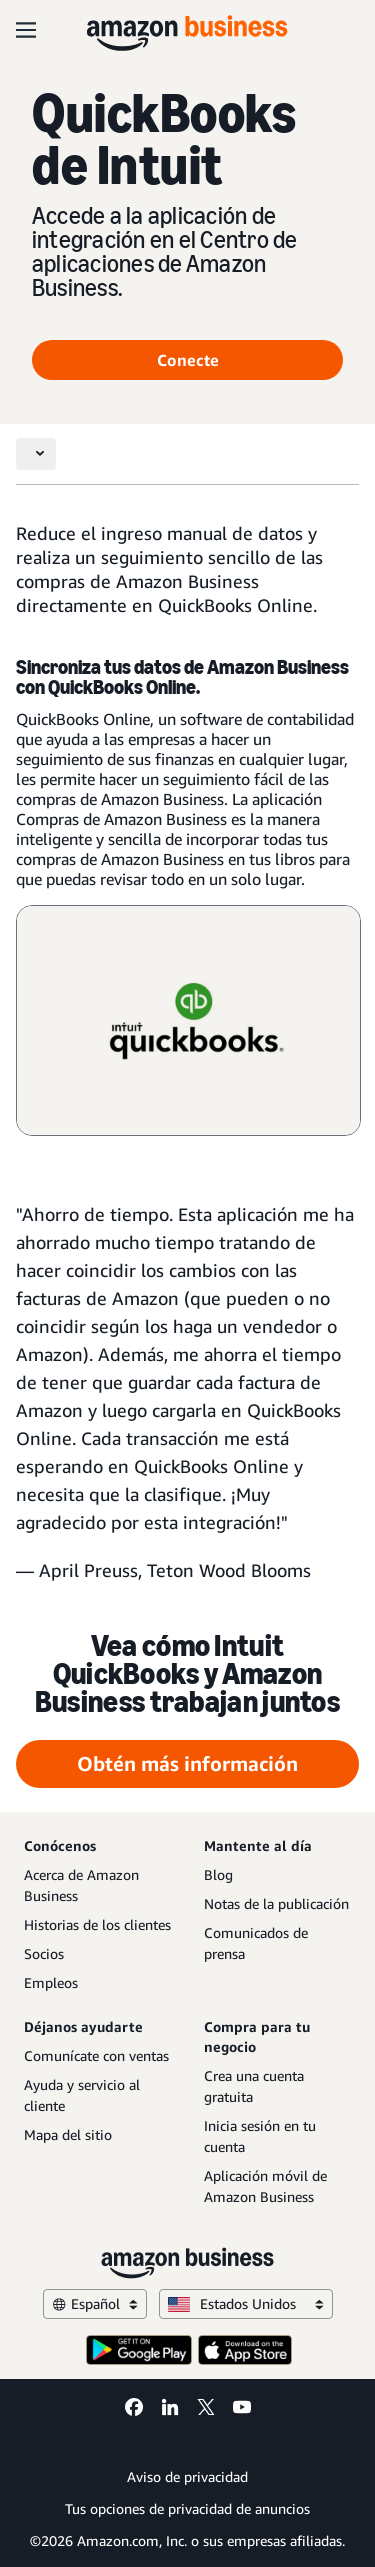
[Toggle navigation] (36, 454)
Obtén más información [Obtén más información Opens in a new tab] (187, 1763)
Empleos (51, 1982)
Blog (218, 1874)
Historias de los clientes (97, 1924)
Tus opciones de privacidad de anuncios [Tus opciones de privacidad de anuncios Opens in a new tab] (187, 2508)
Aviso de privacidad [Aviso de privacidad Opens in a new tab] (187, 2476)
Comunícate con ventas (96, 2055)
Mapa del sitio (68, 2134)
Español (95, 2303)
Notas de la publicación (276, 1903)
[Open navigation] (26, 30)
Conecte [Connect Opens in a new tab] (188, 360)
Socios (44, 1953)
